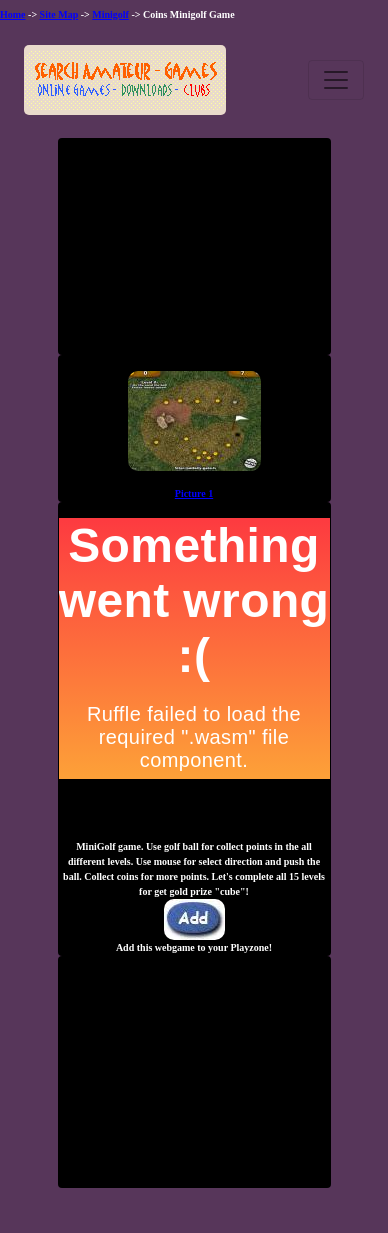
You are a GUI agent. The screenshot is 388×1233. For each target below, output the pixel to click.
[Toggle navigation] (336, 80)
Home (13, 14)
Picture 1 (194, 493)
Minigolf (110, 14)
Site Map (59, 14)
